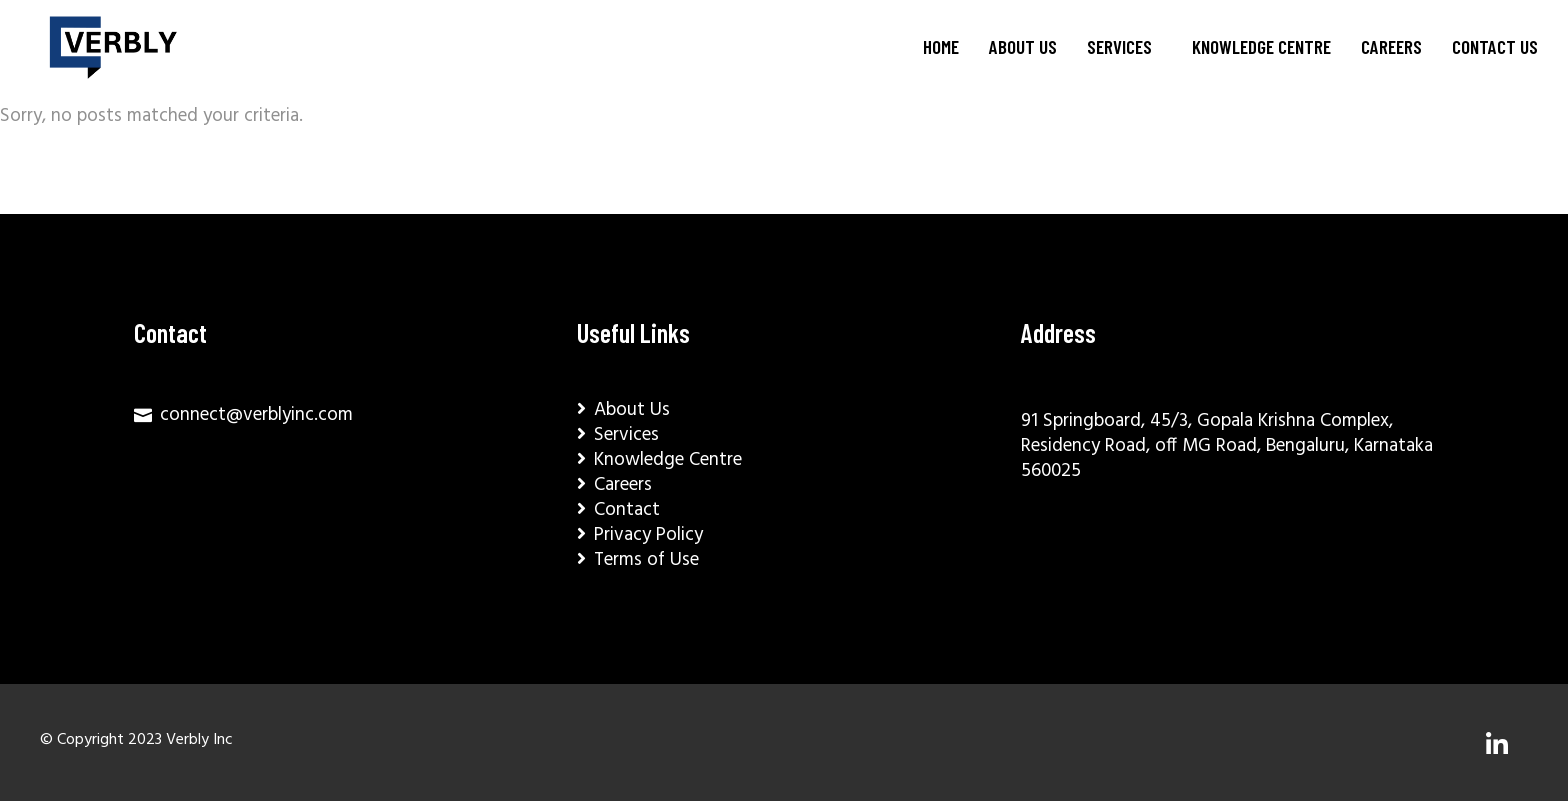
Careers (1391, 46)
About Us (1023, 46)
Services (1119, 46)
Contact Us (1495, 46)
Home (941, 46)
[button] (1124, 47)
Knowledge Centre (1261, 46)
